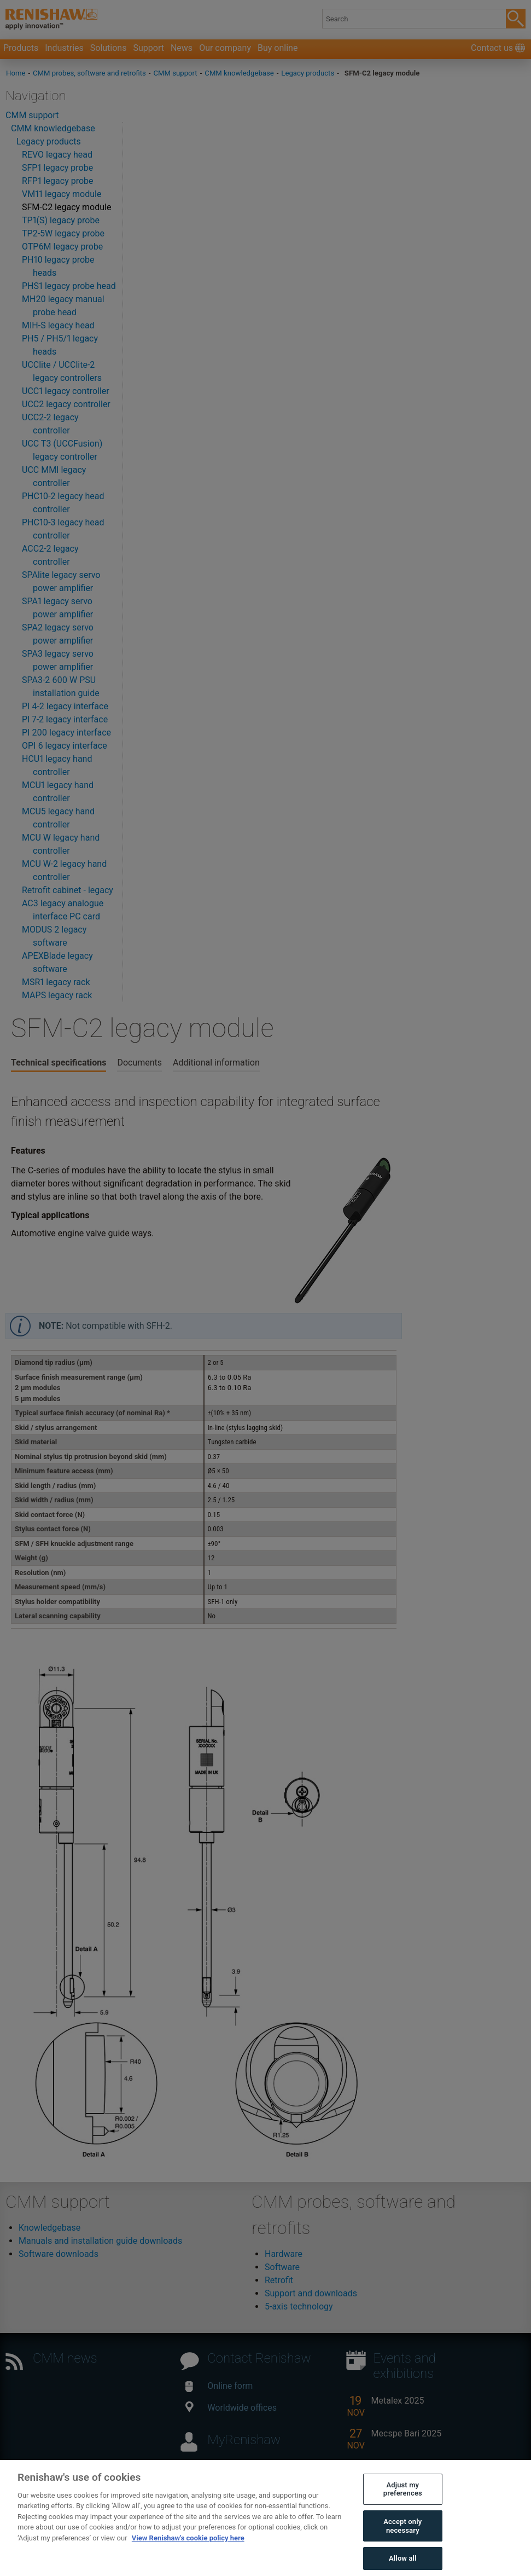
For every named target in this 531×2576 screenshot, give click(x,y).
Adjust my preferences (402, 2501)
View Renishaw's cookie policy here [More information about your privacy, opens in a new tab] (188, 2550)
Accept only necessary (402, 2537)
